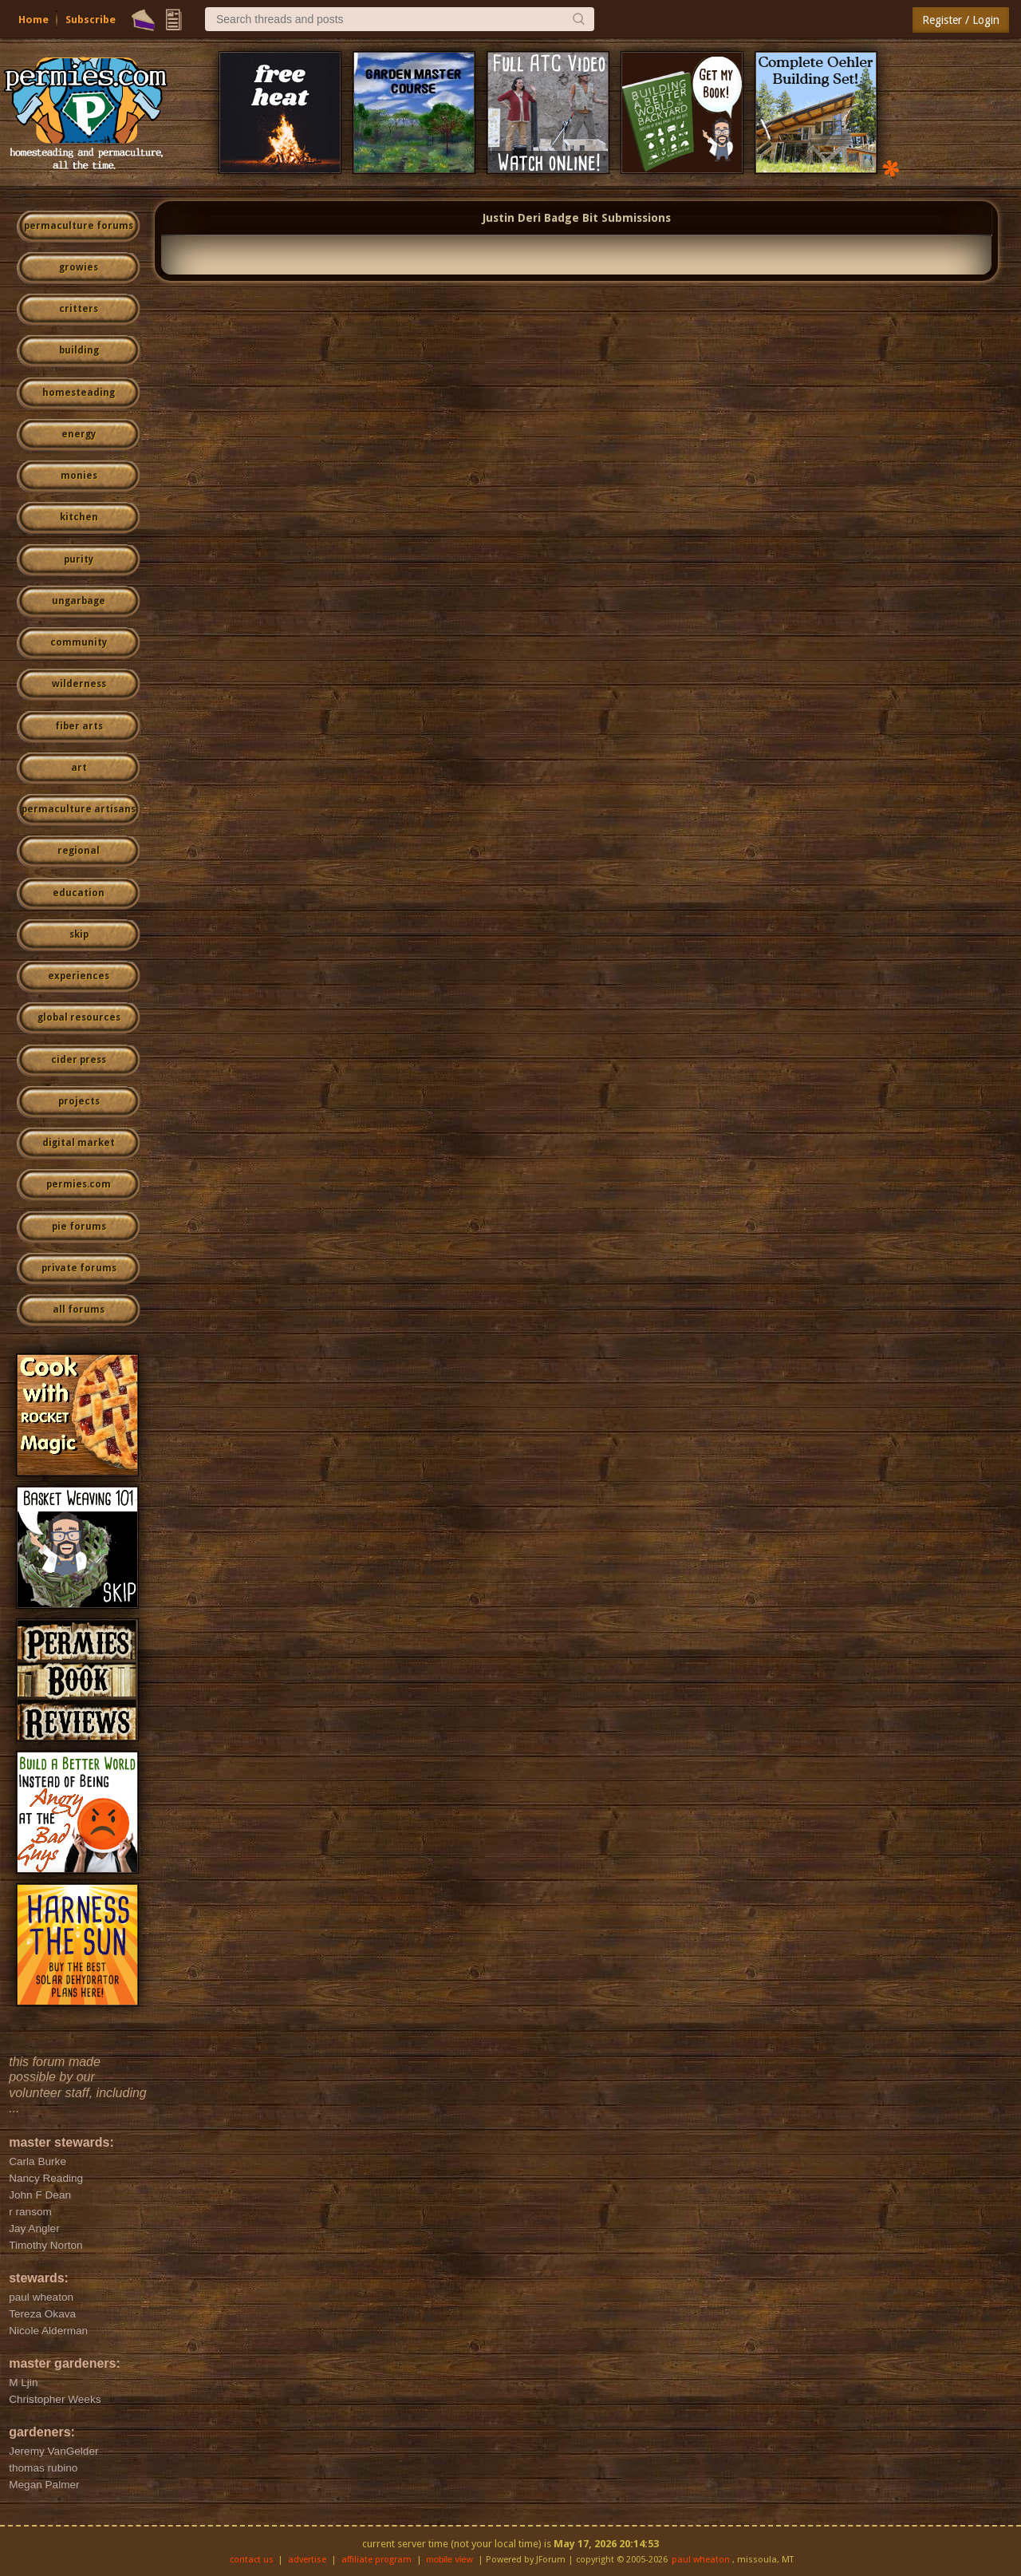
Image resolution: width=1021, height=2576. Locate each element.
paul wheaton (701, 2559)
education (78, 893)
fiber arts (79, 726)
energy (78, 434)
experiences (78, 976)
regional (78, 850)
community (78, 642)
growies (78, 267)
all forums (78, 1309)
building (79, 350)
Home (33, 20)
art (79, 767)
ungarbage (78, 600)
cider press (78, 1059)
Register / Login (960, 20)
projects (79, 1101)
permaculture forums (78, 225)
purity (78, 559)
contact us (252, 2559)
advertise (307, 2559)
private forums (78, 1268)
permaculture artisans (79, 809)
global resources (78, 1017)
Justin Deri (512, 217)
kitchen (79, 517)
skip (79, 934)
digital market (78, 1142)
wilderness (79, 683)
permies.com (78, 1184)
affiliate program (376, 2559)
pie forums (79, 1226)
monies (79, 475)
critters (78, 308)
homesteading (78, 392)
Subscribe (90, 20)
